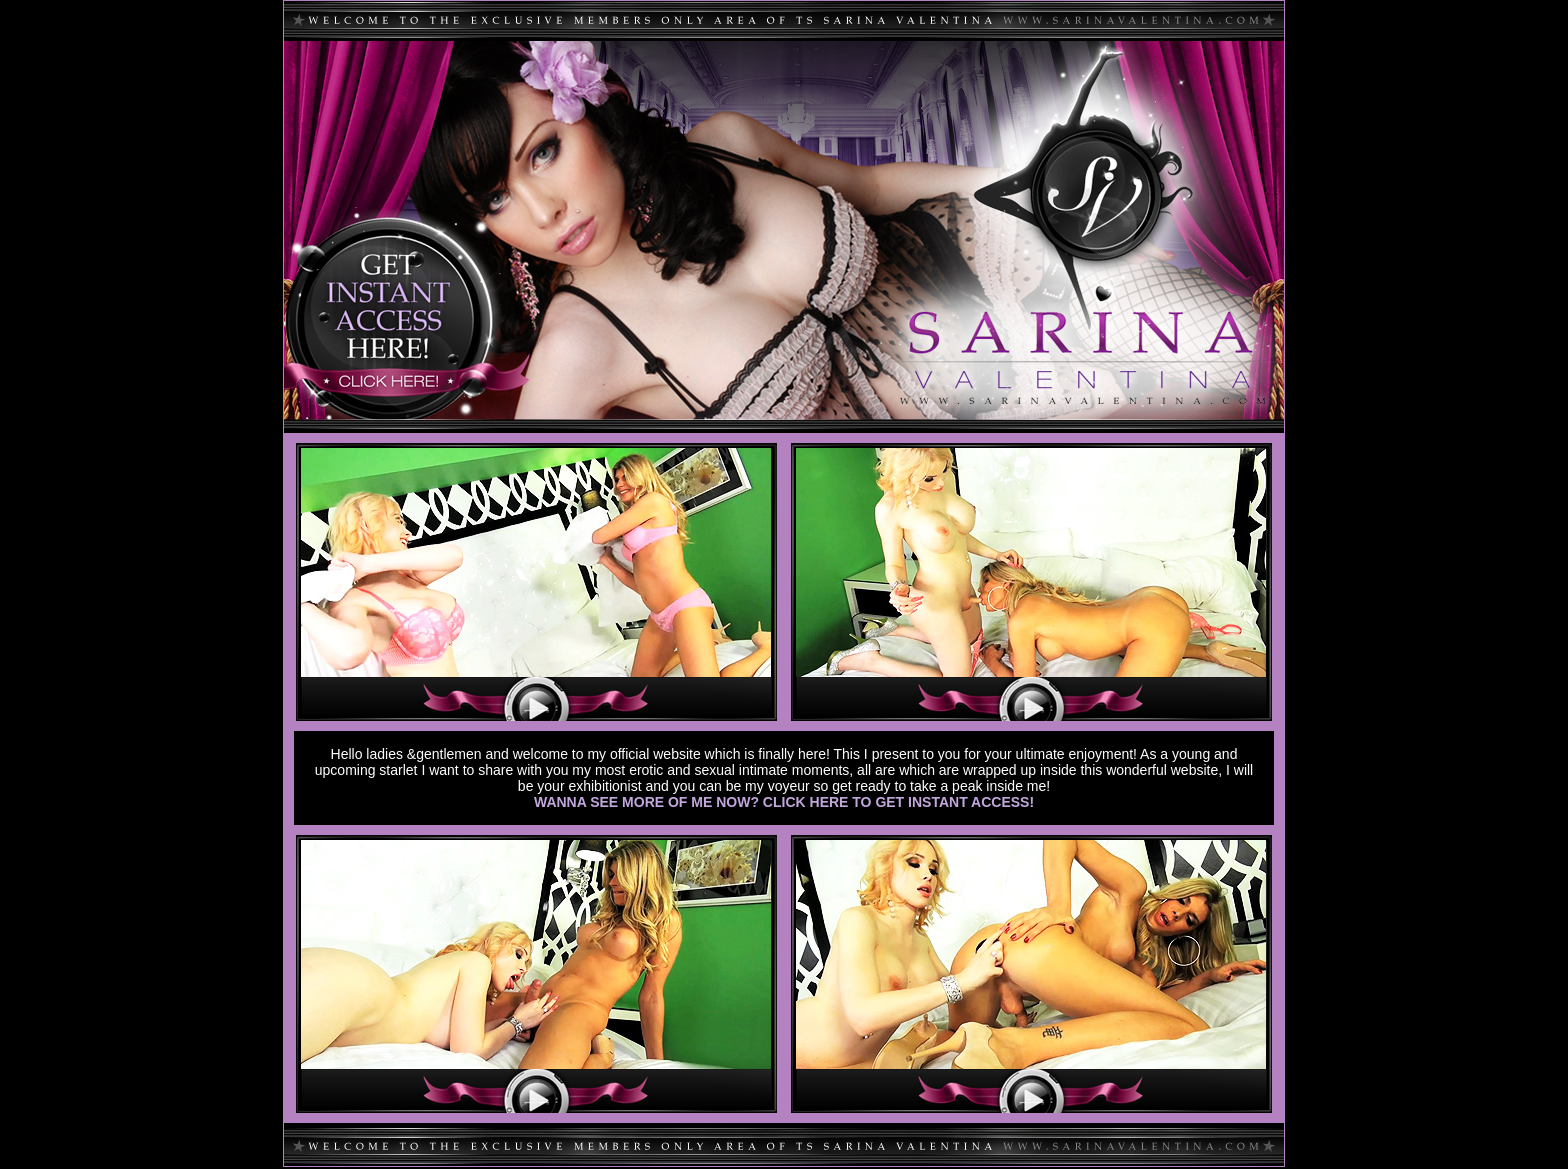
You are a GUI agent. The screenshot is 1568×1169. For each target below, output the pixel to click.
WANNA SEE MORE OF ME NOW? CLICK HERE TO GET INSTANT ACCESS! (784, 802)
